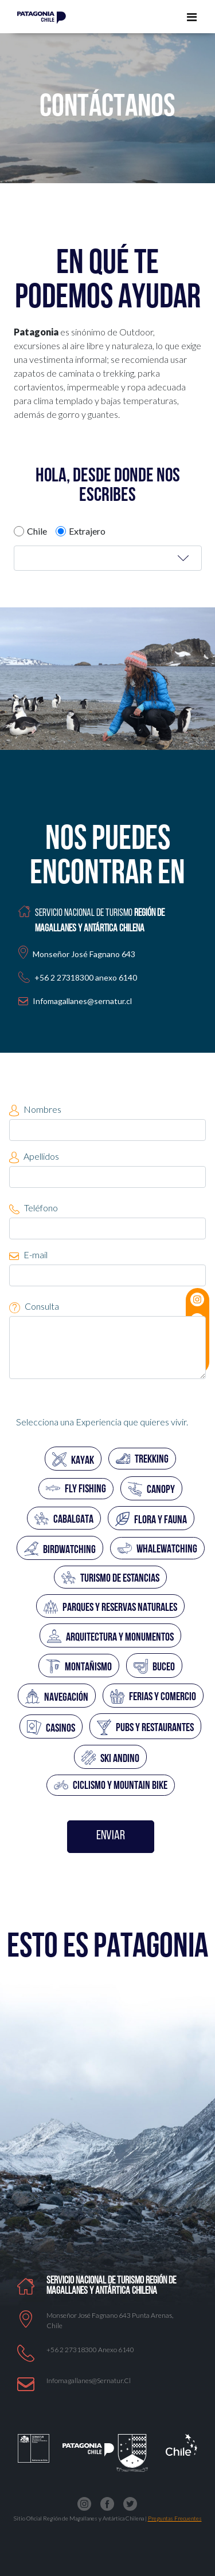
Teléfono (33, 1208)
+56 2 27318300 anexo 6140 (90, 2349)
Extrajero (87, 531)
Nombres (35, 1110)
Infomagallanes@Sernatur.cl (88, 2380)
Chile (37, 531)
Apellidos (34, 1157)
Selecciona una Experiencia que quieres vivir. (102, 1421)
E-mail (28, 1254)
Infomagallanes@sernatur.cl (82, 1001)
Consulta (34, 1307)
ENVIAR (110, 1836)
